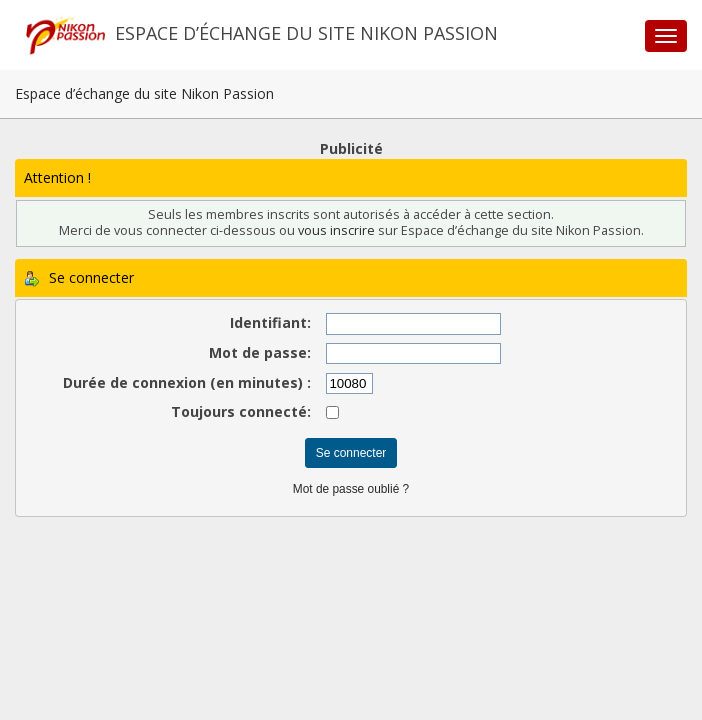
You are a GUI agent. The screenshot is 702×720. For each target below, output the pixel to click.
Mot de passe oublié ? (351, 489)
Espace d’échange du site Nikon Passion (306, 33)
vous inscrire (336, 230)
